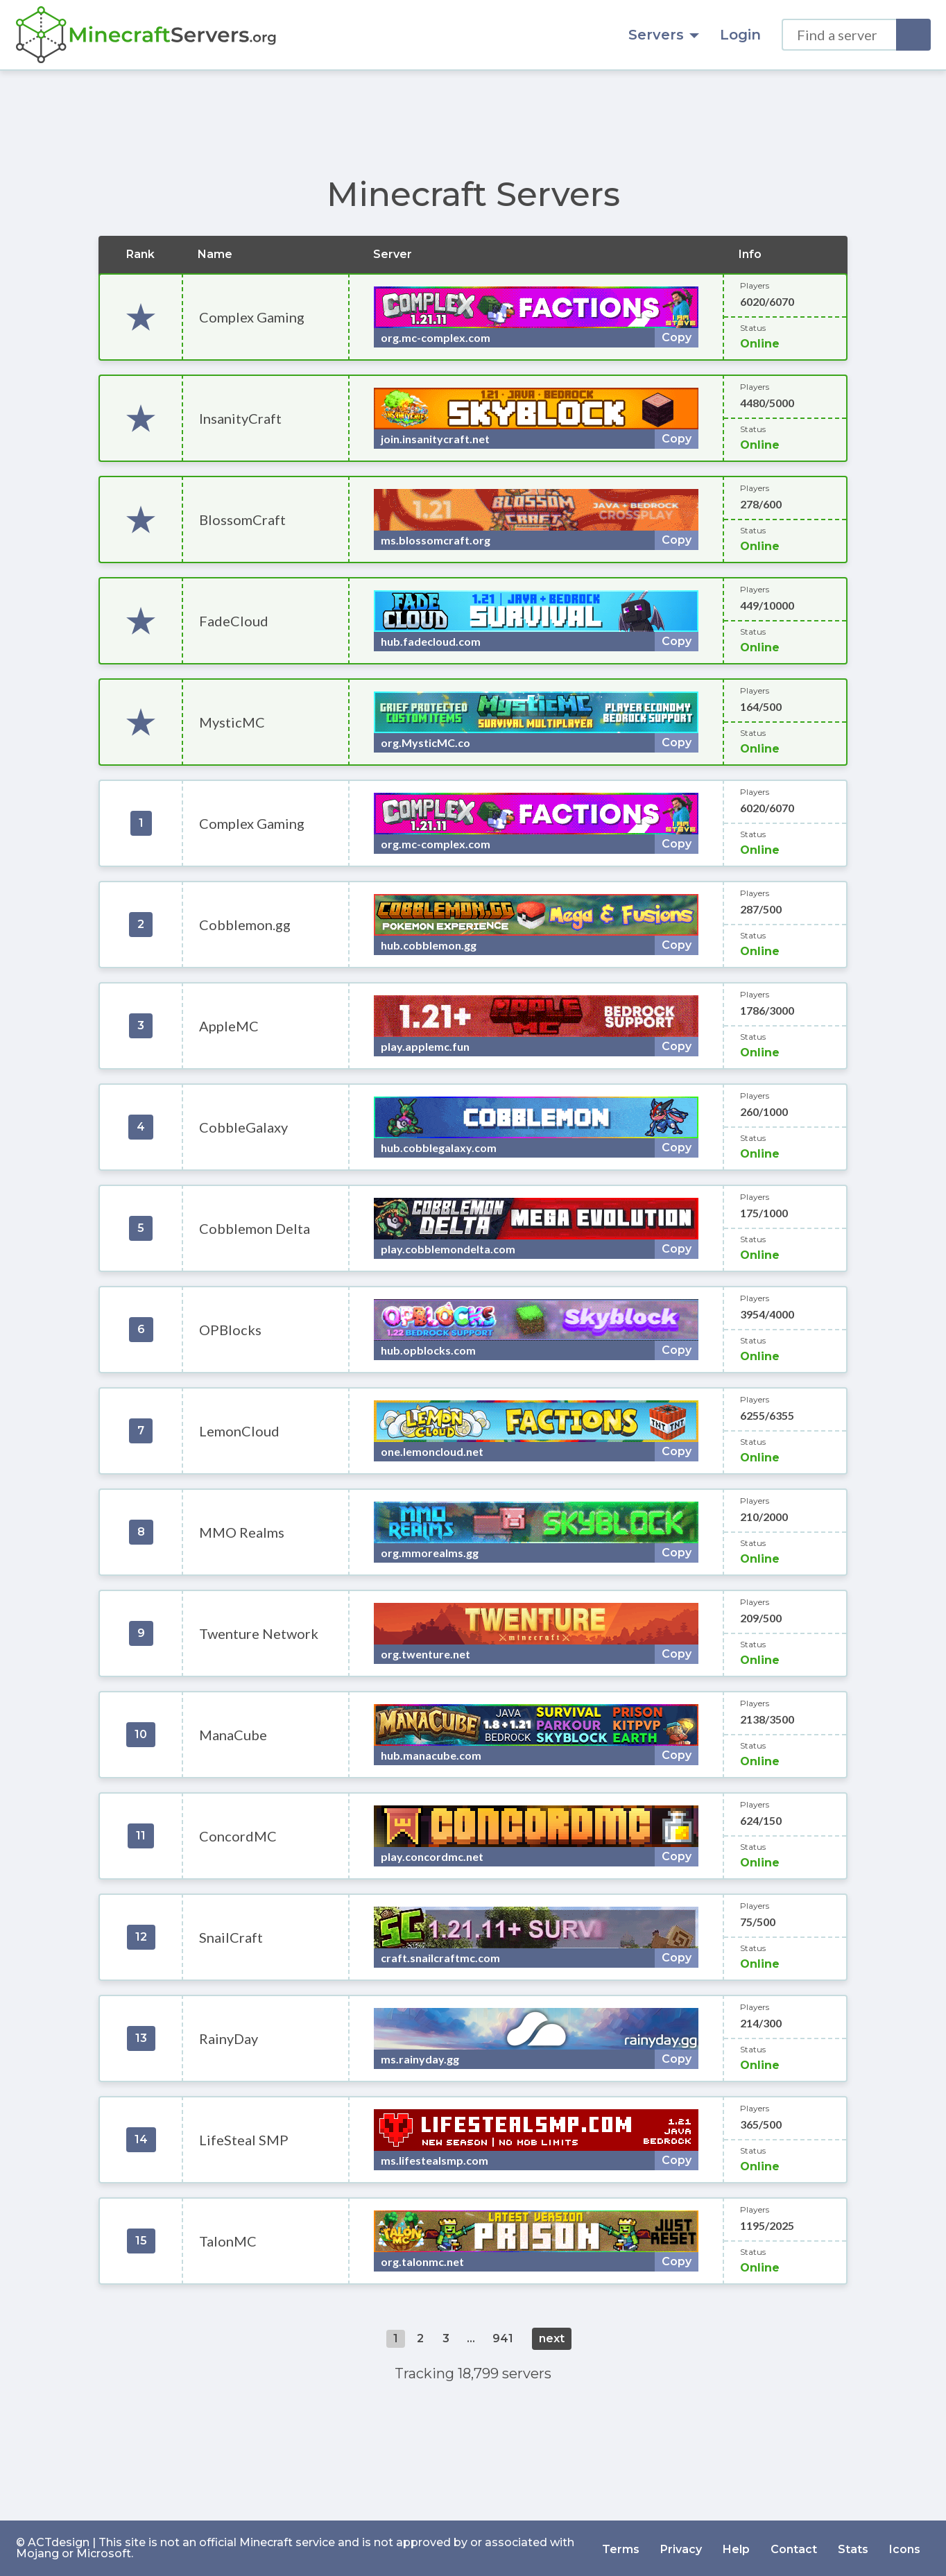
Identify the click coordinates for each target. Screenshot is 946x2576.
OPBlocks (230, 1329)
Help (736, 2547)
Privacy (681, 2547)
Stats (853, 2547)
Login (740, 34)
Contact (794, 2547)
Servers (663, 34)
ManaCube (233, 1734)
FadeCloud (233, 620)
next (552, 2338)
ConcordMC (238, 1836)
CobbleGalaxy (243, 1127)
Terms (620, 2547)
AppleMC (229, 1025)
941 (502, 2338)
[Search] (913, 35)
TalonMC (228, 2241)
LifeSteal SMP (244, 2139)
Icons (904, 2547)
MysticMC (232, 722)
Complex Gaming (251, 317)
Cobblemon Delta (254, 1228)
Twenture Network (258, 1633)
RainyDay (228, 2038)
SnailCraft (231, 1937)
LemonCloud (239, 1431)
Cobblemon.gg (245, 924)
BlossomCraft (242, 519)
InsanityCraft (240, 418)
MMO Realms (241, 1532)
